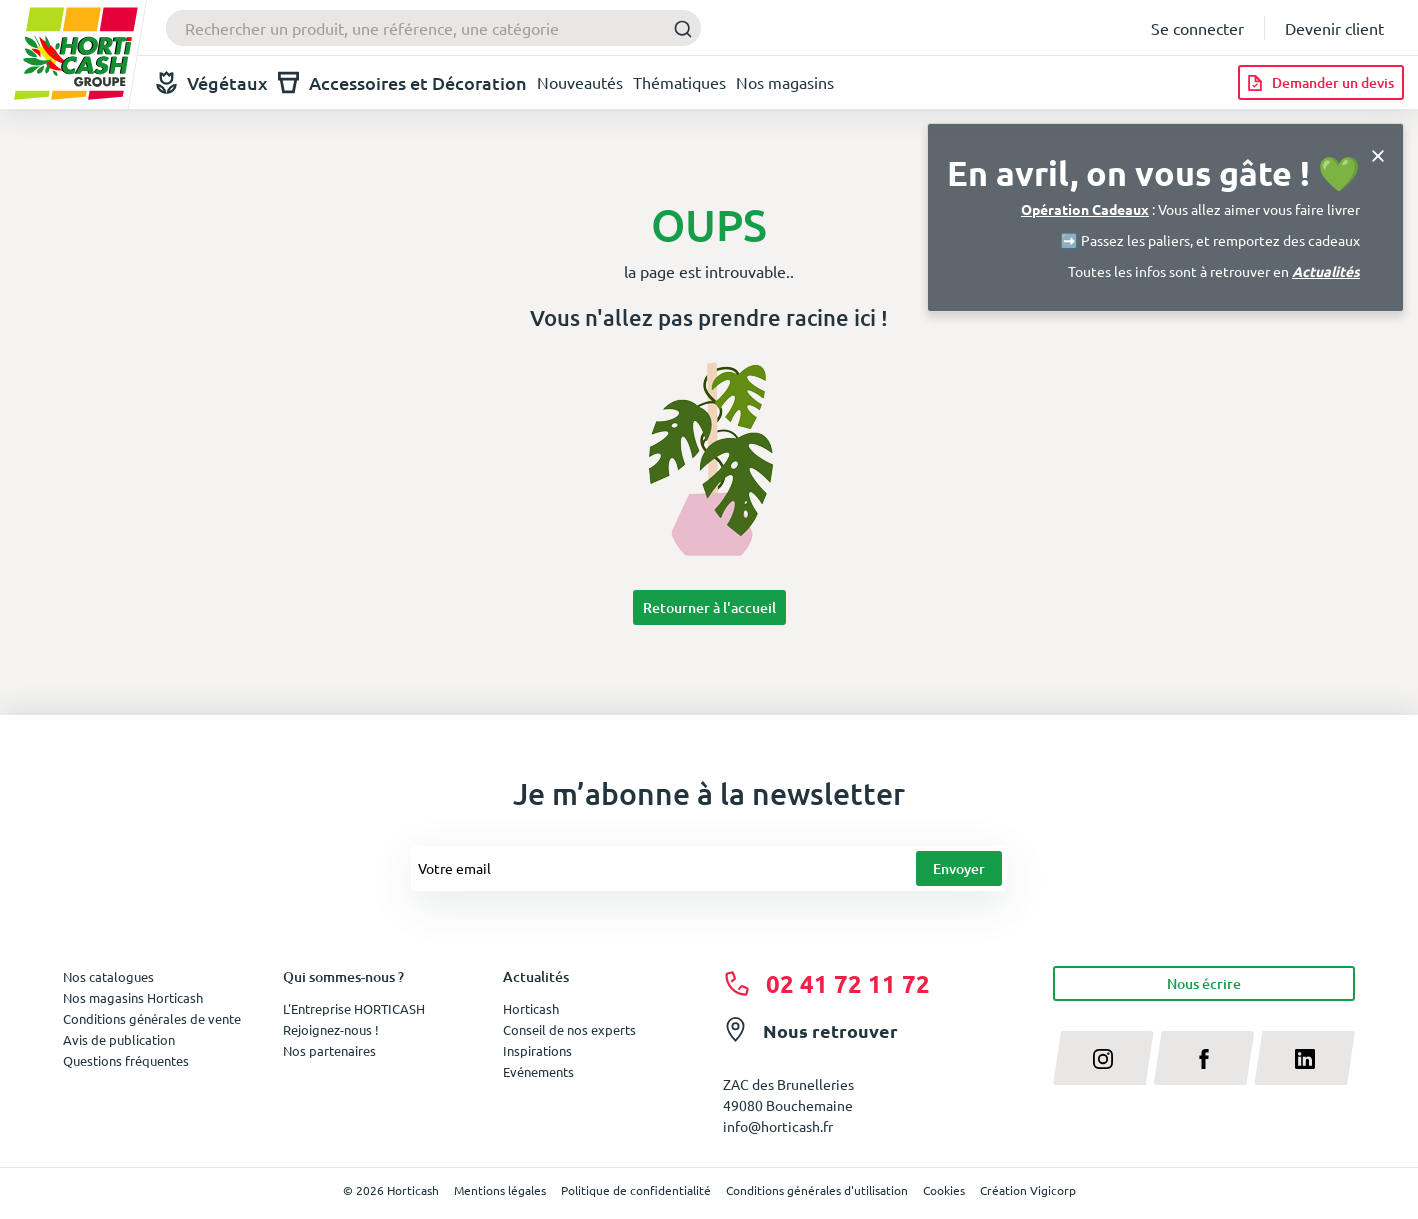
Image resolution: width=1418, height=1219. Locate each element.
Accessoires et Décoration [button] (402, 82)
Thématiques (679, 82)
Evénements (538, 1071)
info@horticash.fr (778, 1126)
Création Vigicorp (1028, 1190)
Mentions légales (500, 1190)
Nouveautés (580, 82)
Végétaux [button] (212, 82)
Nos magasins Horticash (133, 997)
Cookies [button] (944, 1190)
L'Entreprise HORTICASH (354, 1008)
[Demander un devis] (1321, 82)
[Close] (1378, 153)
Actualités (1326, 271)
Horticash (531, 1008)
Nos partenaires (329, 1050)
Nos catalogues (108, 976)
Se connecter (1197, 28)
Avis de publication (119, 1039)
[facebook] (1204, 1058)
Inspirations (537, 1050)
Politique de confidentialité (636, 1190)
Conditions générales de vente (152, 1018)
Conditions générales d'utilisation (817, 1190)
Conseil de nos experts (569, 1029)
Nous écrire (1204, 983)
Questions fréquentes (126, 1060)
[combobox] (433, 28)
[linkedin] (1304, 1058)
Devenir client (1334, 28)
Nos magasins (785, 82)
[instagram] (1103, 1058)
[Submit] (677, 28)
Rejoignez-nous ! (331, 1029)
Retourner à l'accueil (709, 607)
